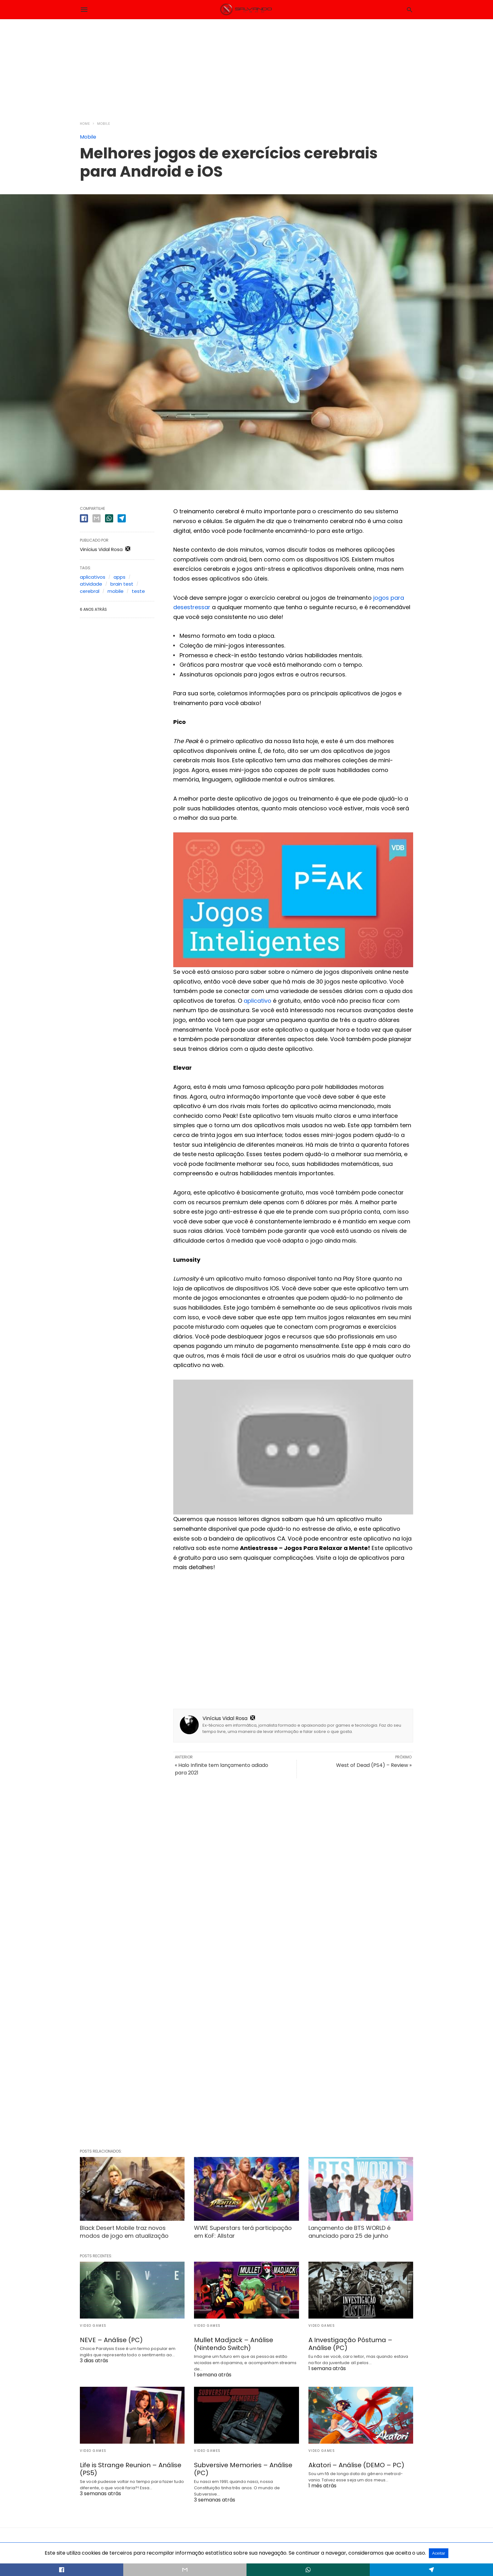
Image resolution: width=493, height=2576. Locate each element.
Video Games (93, 2325)
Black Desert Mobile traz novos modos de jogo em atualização (124, 2232)
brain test (121, 584)
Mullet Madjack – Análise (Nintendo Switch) (233, 2344)
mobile (116, 591)
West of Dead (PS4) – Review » (374, 1765)
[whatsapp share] (109, 518)
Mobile (103, 123)
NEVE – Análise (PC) (111, 2340)
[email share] (96, 518)
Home (85, 123)
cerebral (89, 591)
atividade (91, 584)
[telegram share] (122, 518)
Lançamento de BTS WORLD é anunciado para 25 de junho (349, 2232)
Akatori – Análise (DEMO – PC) (356, 2465)
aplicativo (257, 1001)
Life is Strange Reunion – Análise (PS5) (130, 2469)
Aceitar (438, 2553)
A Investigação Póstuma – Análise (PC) (350, 2344)
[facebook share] (84, 518)
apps (119, 577)
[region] (246, 66)
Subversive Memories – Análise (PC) (243, 2469)
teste (138, 591)
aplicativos (92, 577)
